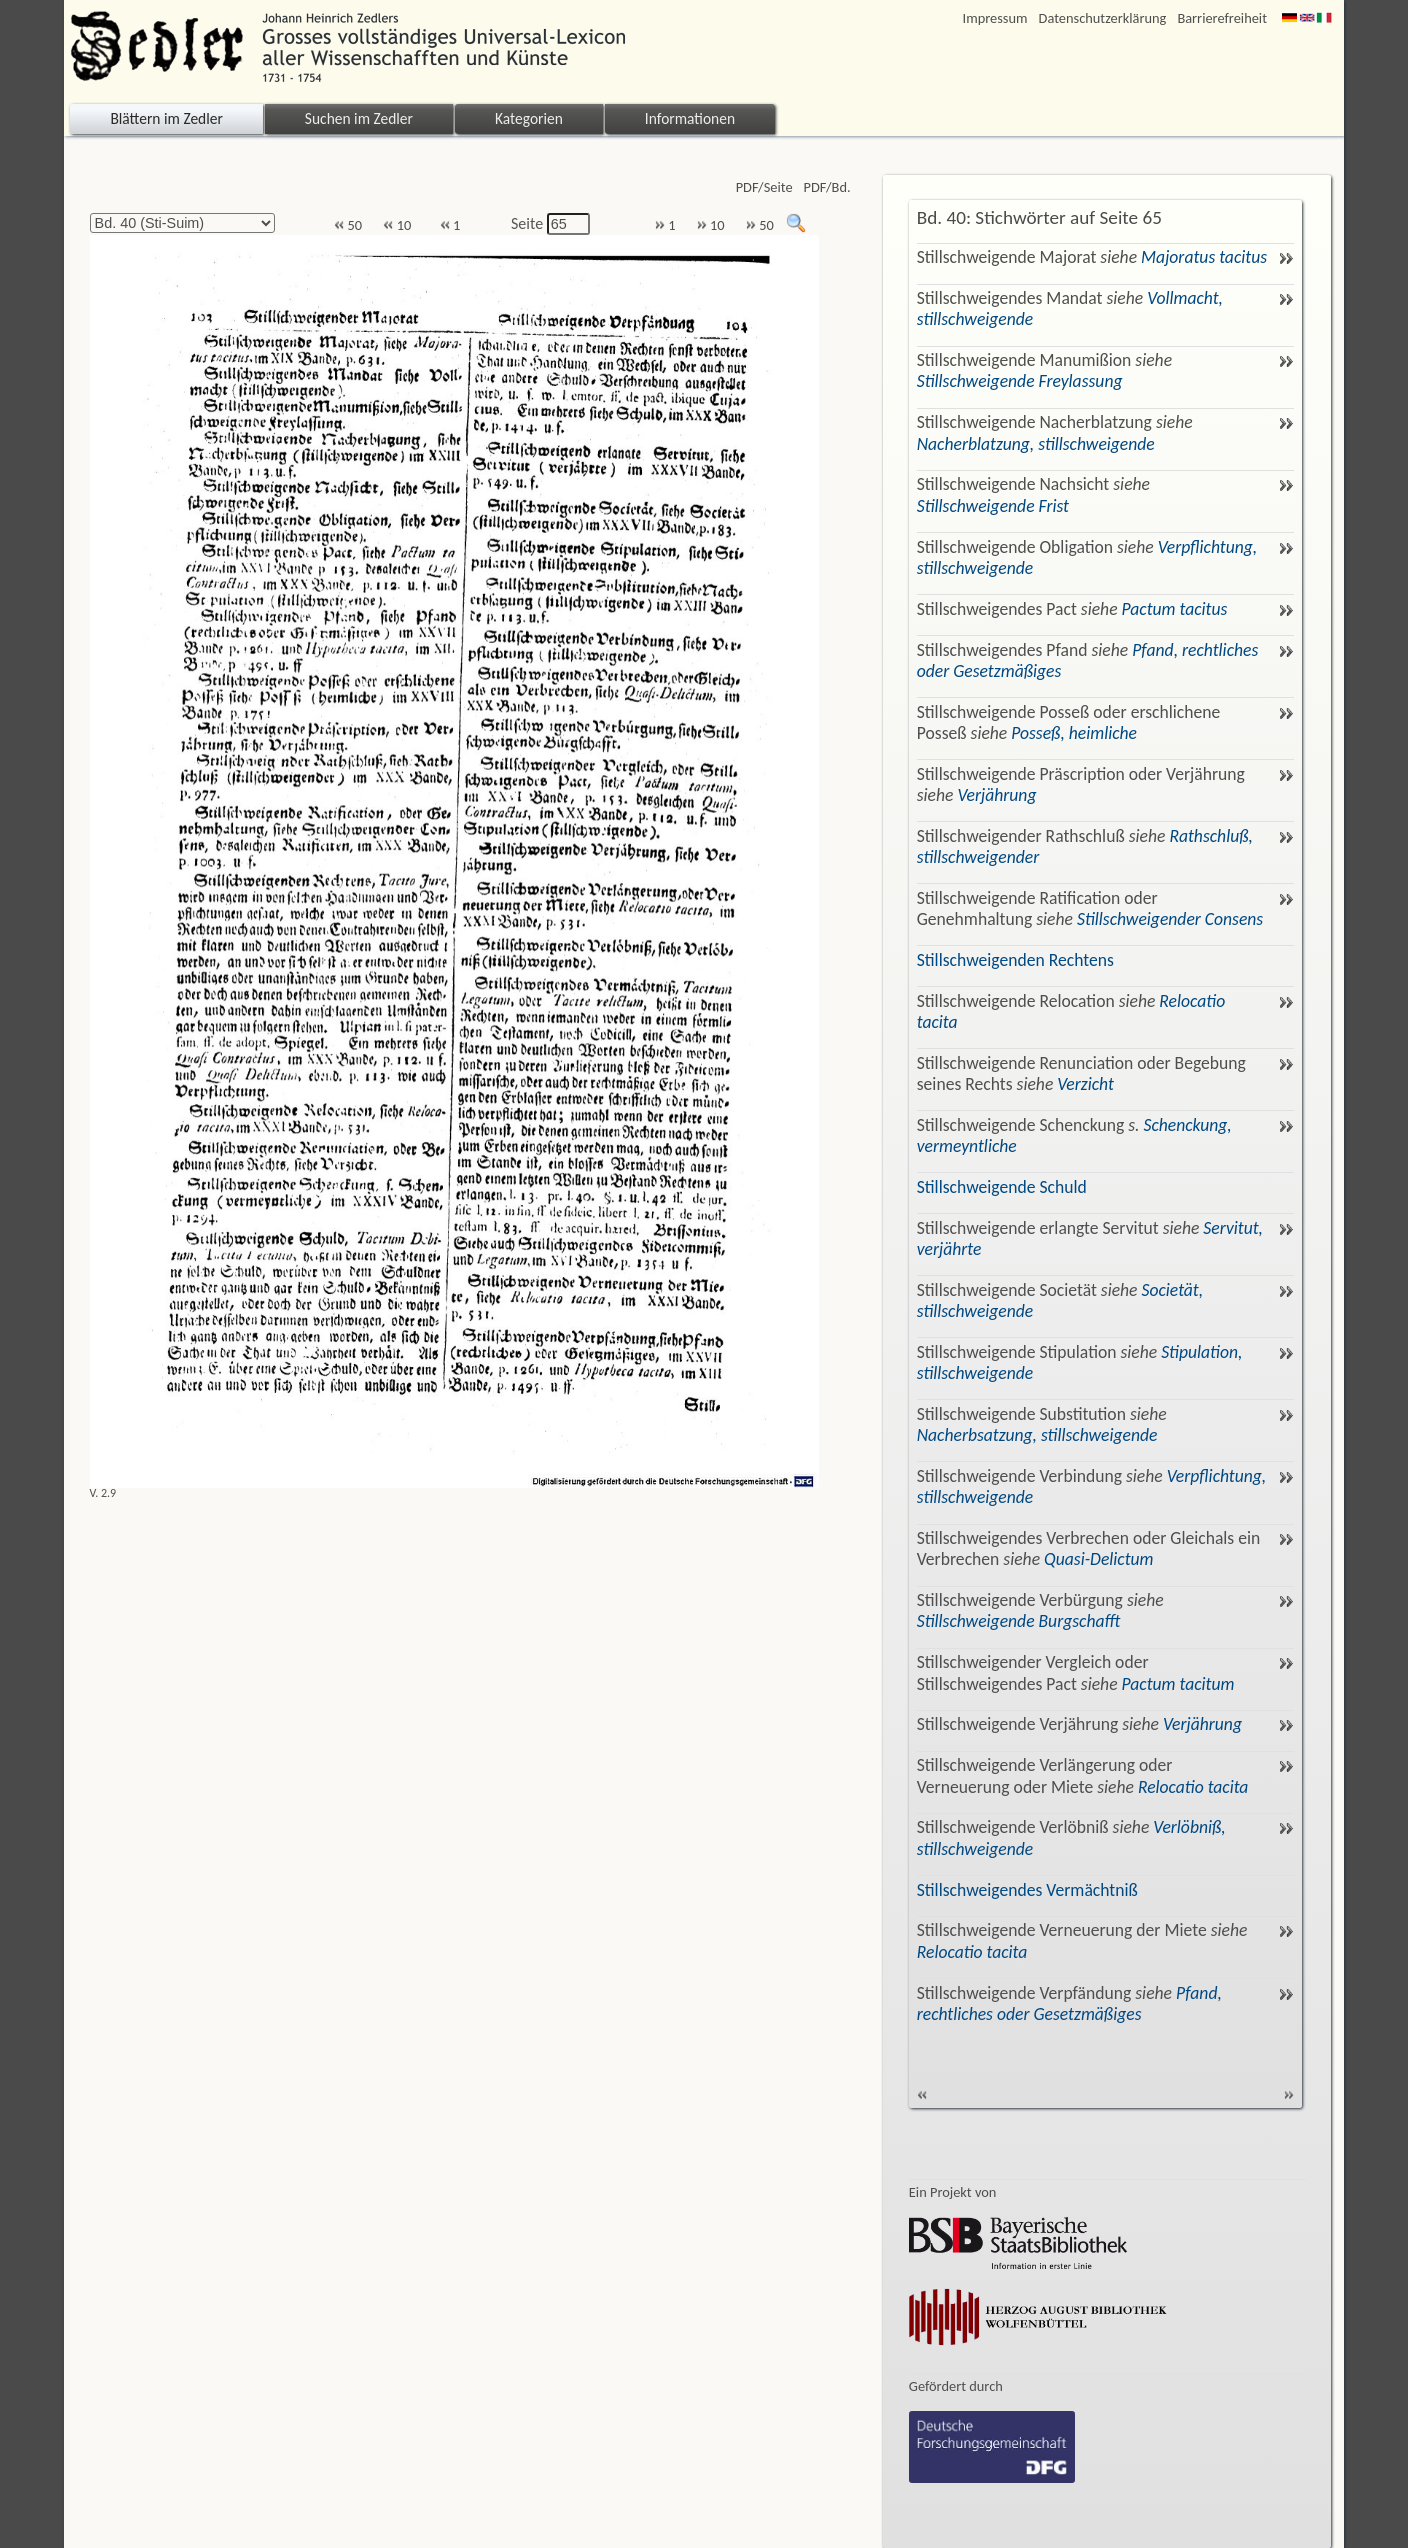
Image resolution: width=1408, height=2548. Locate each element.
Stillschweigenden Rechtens (1015, 960)
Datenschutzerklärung (1103, 18)
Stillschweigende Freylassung (1020, 381)
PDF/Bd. (827, 187)
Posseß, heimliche (1074, 733)
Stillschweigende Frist (993, 506)
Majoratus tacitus (1204, 257)
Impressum (995, 18)
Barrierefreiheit (1222, 18)
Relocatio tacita (1193, 1787)
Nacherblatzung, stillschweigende (1036, 444)
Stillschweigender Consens (1170, 919)
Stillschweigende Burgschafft (1018, 1621)
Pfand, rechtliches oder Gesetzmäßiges (1069, 2003)
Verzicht (1085, 1084)
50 (348, 225)
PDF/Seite (764, 187)
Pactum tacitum (1178, 1684)
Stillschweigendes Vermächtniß (1027, 1890)
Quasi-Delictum (1099, 1559)
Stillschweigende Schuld (1002, 1187)
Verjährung (996, 795)
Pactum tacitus (1175, 609)
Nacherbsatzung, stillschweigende (1037, 1435)
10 (397, 225)
